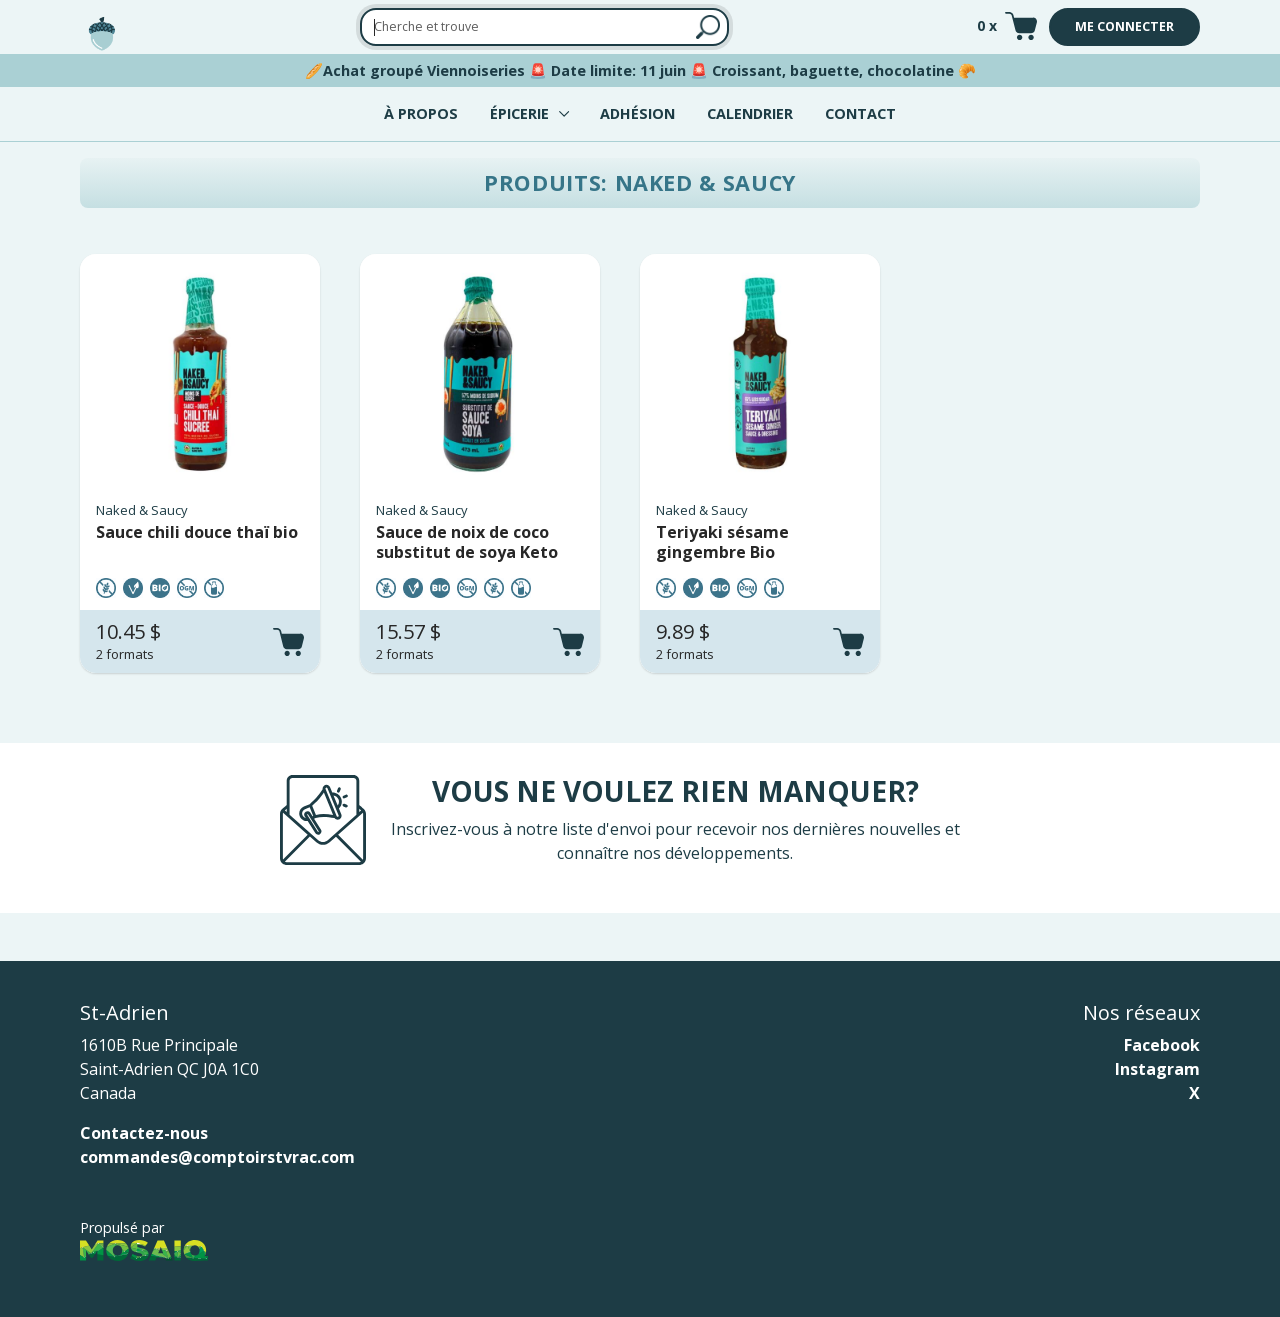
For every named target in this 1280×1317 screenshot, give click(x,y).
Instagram (1157, 1069)
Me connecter (1124, 26)
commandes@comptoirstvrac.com (217, 1157)
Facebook (1162, 1045)
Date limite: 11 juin (618, 70)
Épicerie (519, 113)
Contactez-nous (144, 1133)
